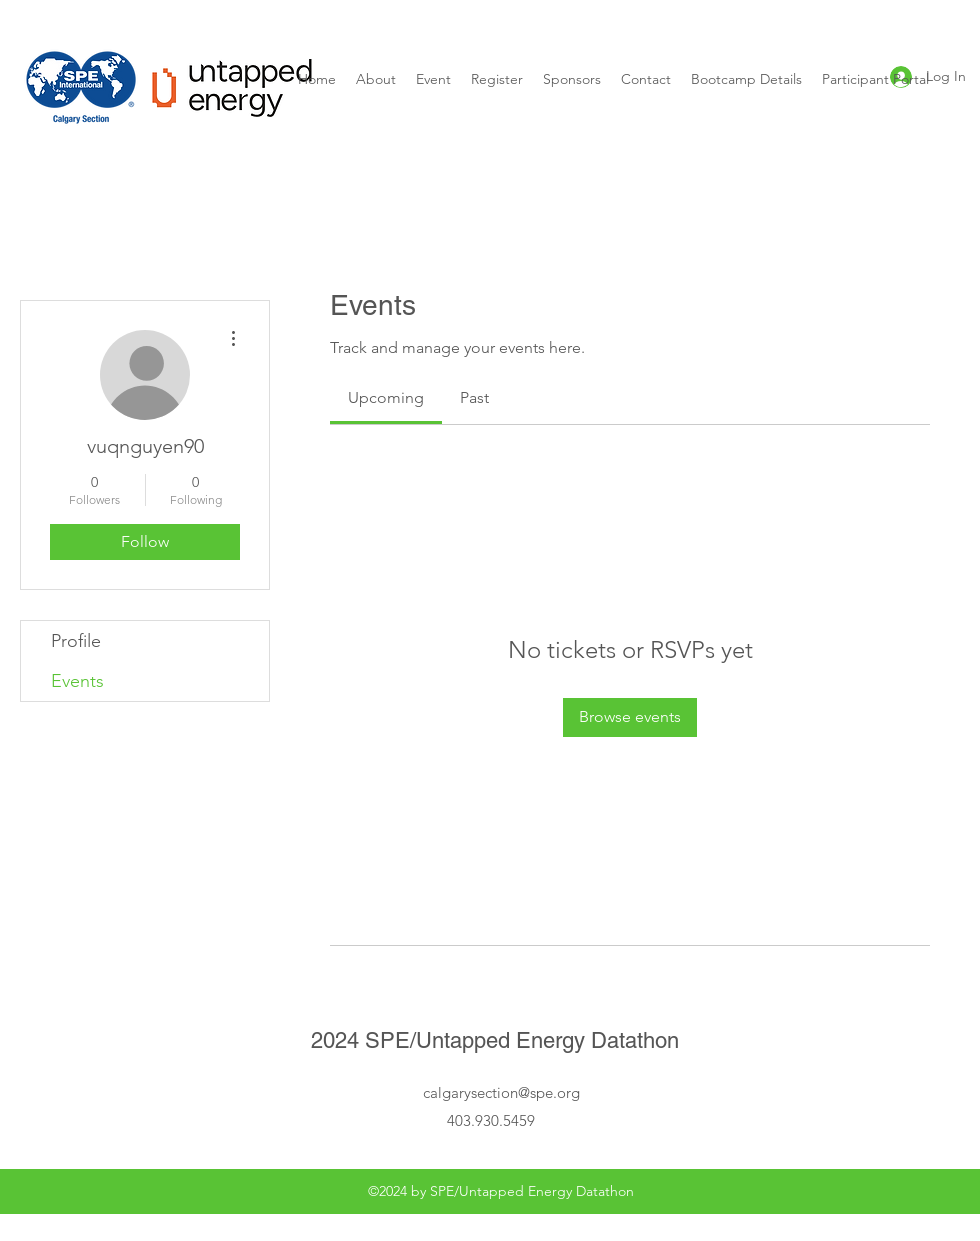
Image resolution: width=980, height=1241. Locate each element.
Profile (76, 641)
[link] (386, 397)
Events (77, 681)
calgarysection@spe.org (501, 1092)
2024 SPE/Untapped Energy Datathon (495, 1040)
